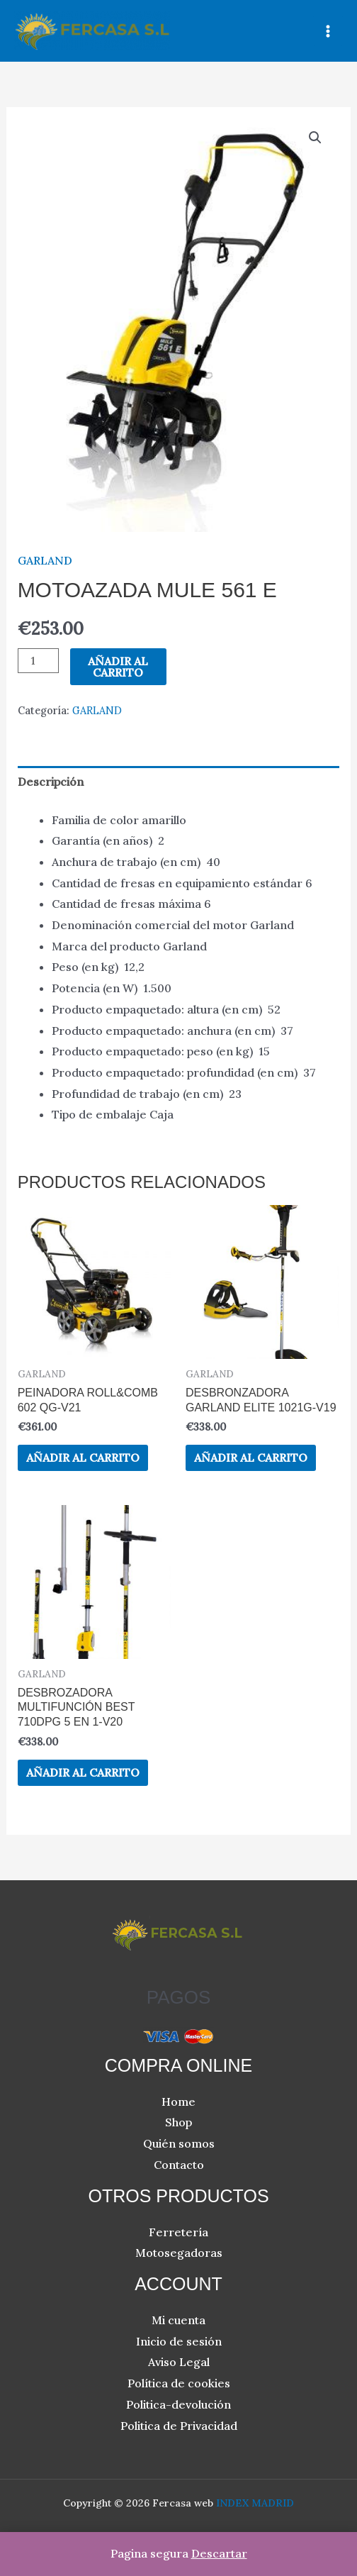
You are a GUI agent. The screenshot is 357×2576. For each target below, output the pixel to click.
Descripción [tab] (51, 782)
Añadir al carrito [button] (83, 1457)
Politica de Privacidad (178, 2426)
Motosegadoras (178, 2252)
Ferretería (178, 2232)
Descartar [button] (219, 2553)
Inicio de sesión (179, 2341)
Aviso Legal (179, 2362)
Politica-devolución (178, 2404)
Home (179, 2101)
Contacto (179, 2165)
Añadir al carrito (118, 666)
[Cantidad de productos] (38, 660)
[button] (315, 137)
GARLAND (45, 560)
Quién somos (179, 2143)
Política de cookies (179, 2383)
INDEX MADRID (255, 2503)
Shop (178, 2122)
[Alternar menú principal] (328, 30)
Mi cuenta (178, 2320)
